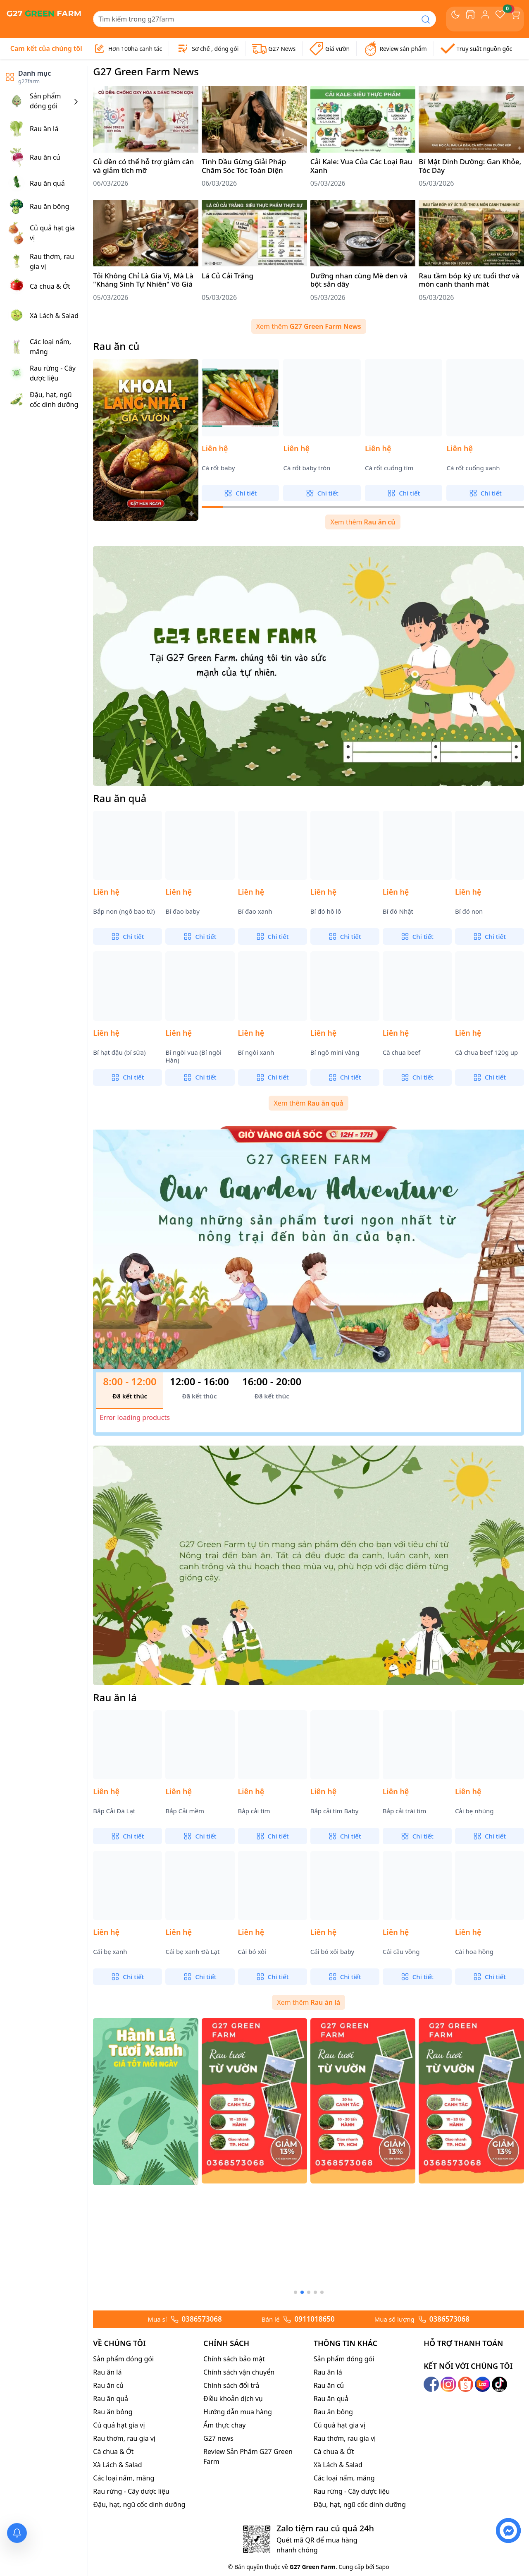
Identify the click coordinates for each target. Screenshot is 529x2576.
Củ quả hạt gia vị (119, 2556)
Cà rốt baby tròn (306, 468)
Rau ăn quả (119, 798)
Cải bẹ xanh (110, 1952)
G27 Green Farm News (146, 71)
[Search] (254, 19)
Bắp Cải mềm (184, 1811)
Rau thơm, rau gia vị (124, 2569)
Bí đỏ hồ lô (325, 911)
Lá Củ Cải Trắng (227, 276)
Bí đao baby (182, 911)
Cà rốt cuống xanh (473, 468)
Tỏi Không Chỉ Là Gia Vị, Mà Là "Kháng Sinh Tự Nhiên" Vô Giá (143, 280)
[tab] (129, 1390)
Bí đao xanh (255, 911)
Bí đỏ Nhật (398, 911)
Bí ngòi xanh (256, 1052)
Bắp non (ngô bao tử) (124, 911)
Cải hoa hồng (474, 1952)
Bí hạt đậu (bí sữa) (119, 1052)
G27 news (218, 2569)
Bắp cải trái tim (404, 1811)
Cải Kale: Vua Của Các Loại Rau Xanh (361, 166)
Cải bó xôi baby (332, 1952)
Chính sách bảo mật (234, 2490)
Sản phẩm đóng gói (123, 2490)
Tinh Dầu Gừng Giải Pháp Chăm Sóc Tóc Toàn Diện (244, 166)
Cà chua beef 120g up (486, 1052)
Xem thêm (308, 326)
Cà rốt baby (218, 468)
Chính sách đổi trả (231, 2516)
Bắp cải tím (254, 1811)
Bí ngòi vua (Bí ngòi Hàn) (193, 1057)
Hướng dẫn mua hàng (237, 2543)
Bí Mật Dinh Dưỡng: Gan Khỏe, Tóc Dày (470, 166)
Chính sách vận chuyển (238, 2503)
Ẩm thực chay (224, 2556)
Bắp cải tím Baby (334, 1811)
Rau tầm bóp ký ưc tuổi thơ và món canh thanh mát (469, 280)
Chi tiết (240, 493)
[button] (295, 2424)
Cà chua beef (401, 1052)
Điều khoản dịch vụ (233, 2530)
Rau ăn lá (114, 1697)
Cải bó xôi (252, 1952)
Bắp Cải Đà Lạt (114, 1811)
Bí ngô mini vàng (334, 1052)
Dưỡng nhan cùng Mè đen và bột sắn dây (358, 280)
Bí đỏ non (469, 911)
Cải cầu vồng (401, 1952)
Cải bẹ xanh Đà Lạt (192, 1952)
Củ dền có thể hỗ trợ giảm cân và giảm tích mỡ (143, 166)
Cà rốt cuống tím (389, 468)
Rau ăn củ (116, 346)
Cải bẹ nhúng (474, 1811)
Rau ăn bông (112, 2543)
